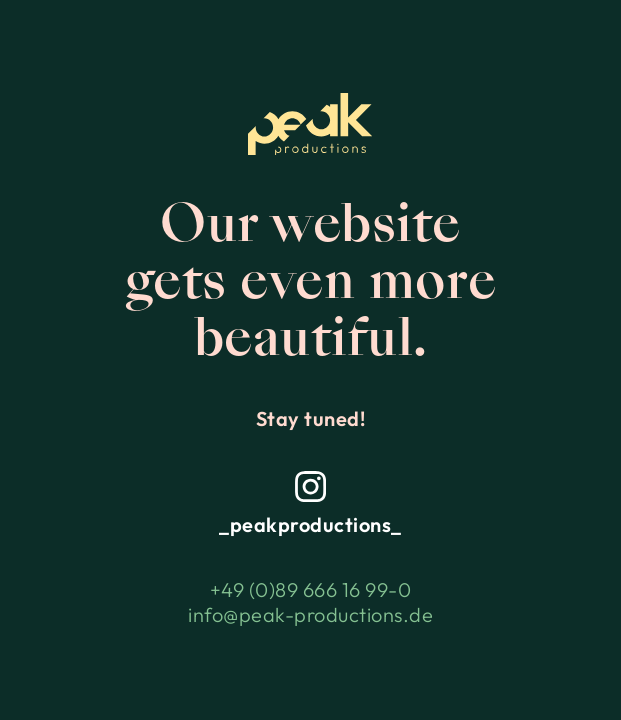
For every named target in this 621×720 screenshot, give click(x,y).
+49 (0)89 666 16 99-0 (311, 589)
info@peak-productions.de (310, 614)
